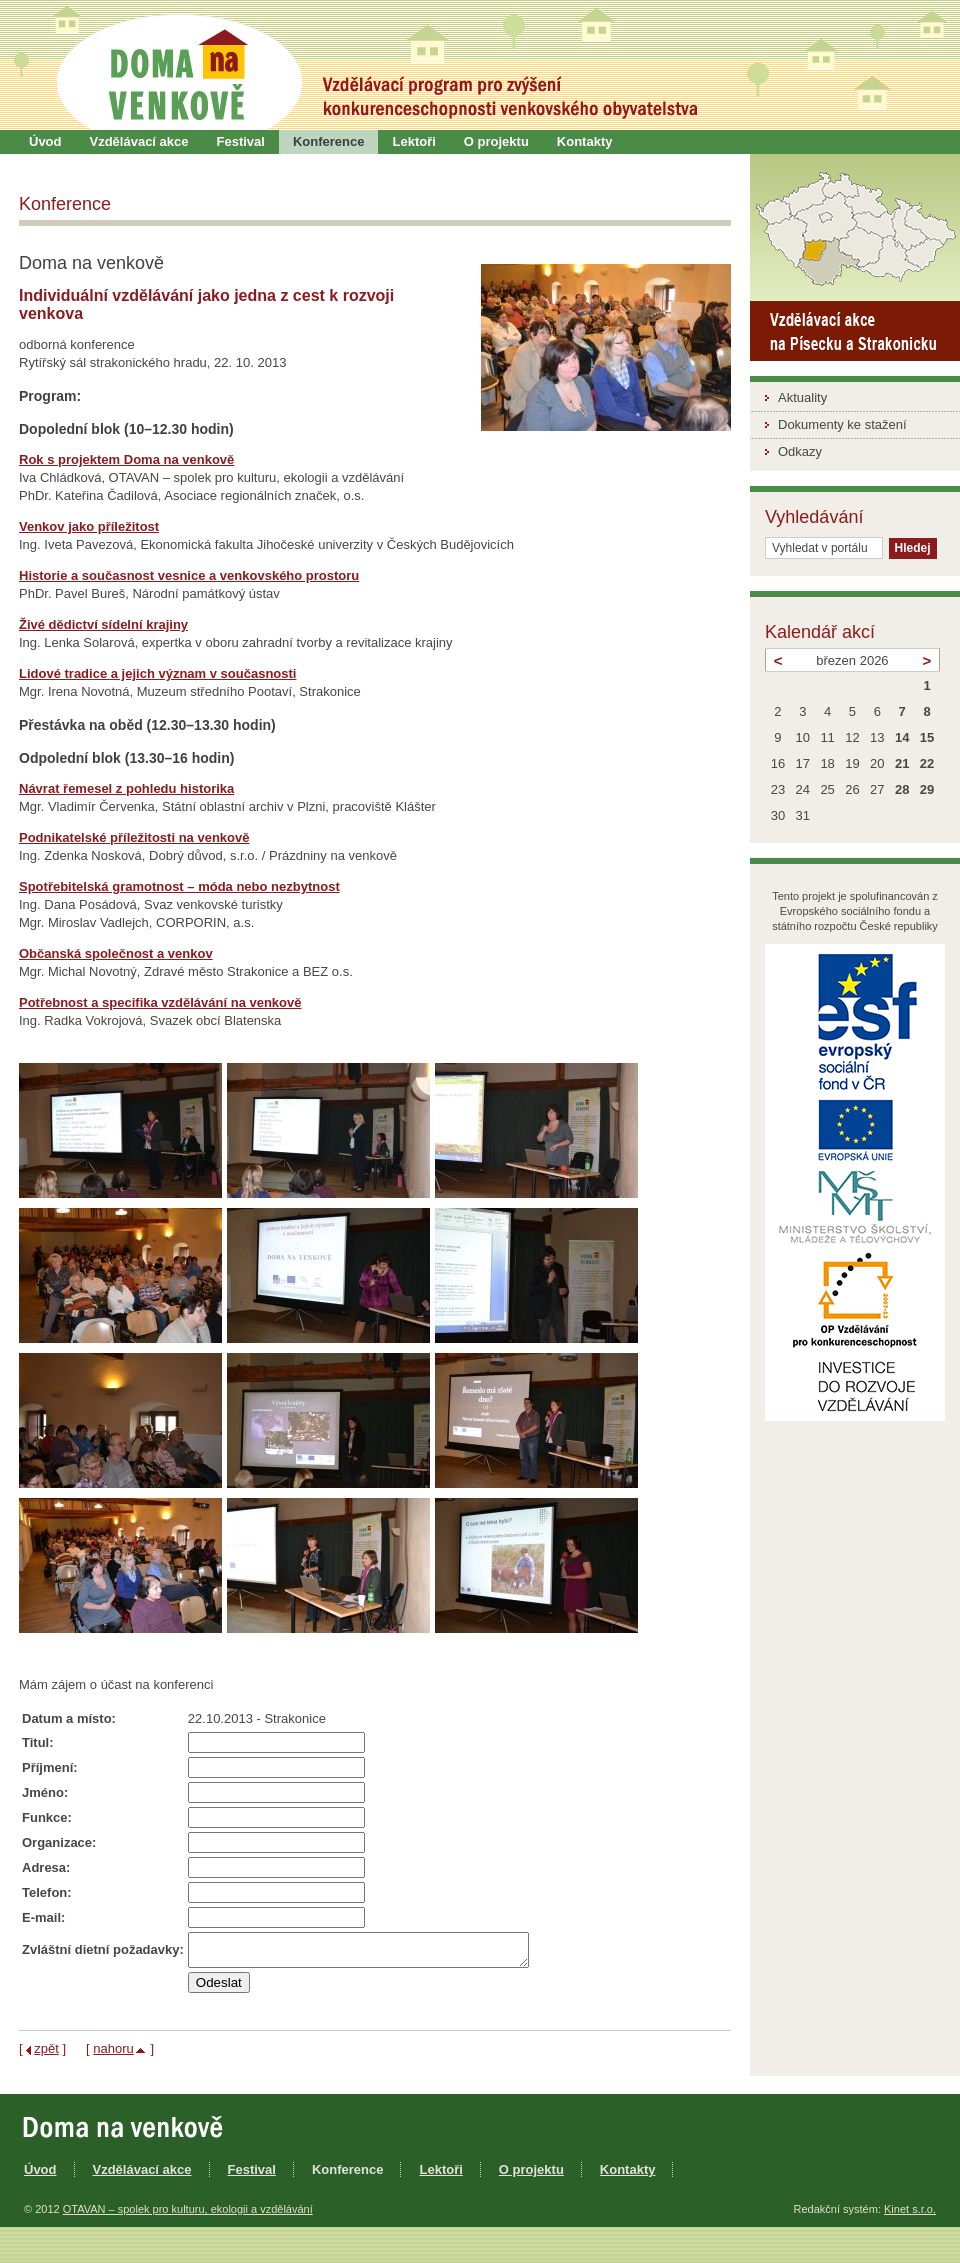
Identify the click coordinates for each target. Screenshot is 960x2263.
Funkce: (47, 1817)
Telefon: (47, 1892)
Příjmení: (50, 1767)
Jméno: (45, 1792)
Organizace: (59, 1842)
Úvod (45, 141)
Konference (329, 141)
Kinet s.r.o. (910, 2215)
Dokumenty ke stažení (842, 424)
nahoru (113, 2054)
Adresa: (46, 1867)
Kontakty (585, 141)
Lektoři (413, 141)
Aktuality (802, 397)
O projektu (496, 141)
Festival (241, 141)
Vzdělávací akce (139, 141)
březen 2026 (852, 660)
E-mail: (43, 1917)
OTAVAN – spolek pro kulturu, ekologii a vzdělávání (188, 2215)
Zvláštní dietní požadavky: (103, 1952)
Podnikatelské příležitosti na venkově (134, 837)
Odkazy (800, 451)
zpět (46, 2054)
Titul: (38, 1742)
